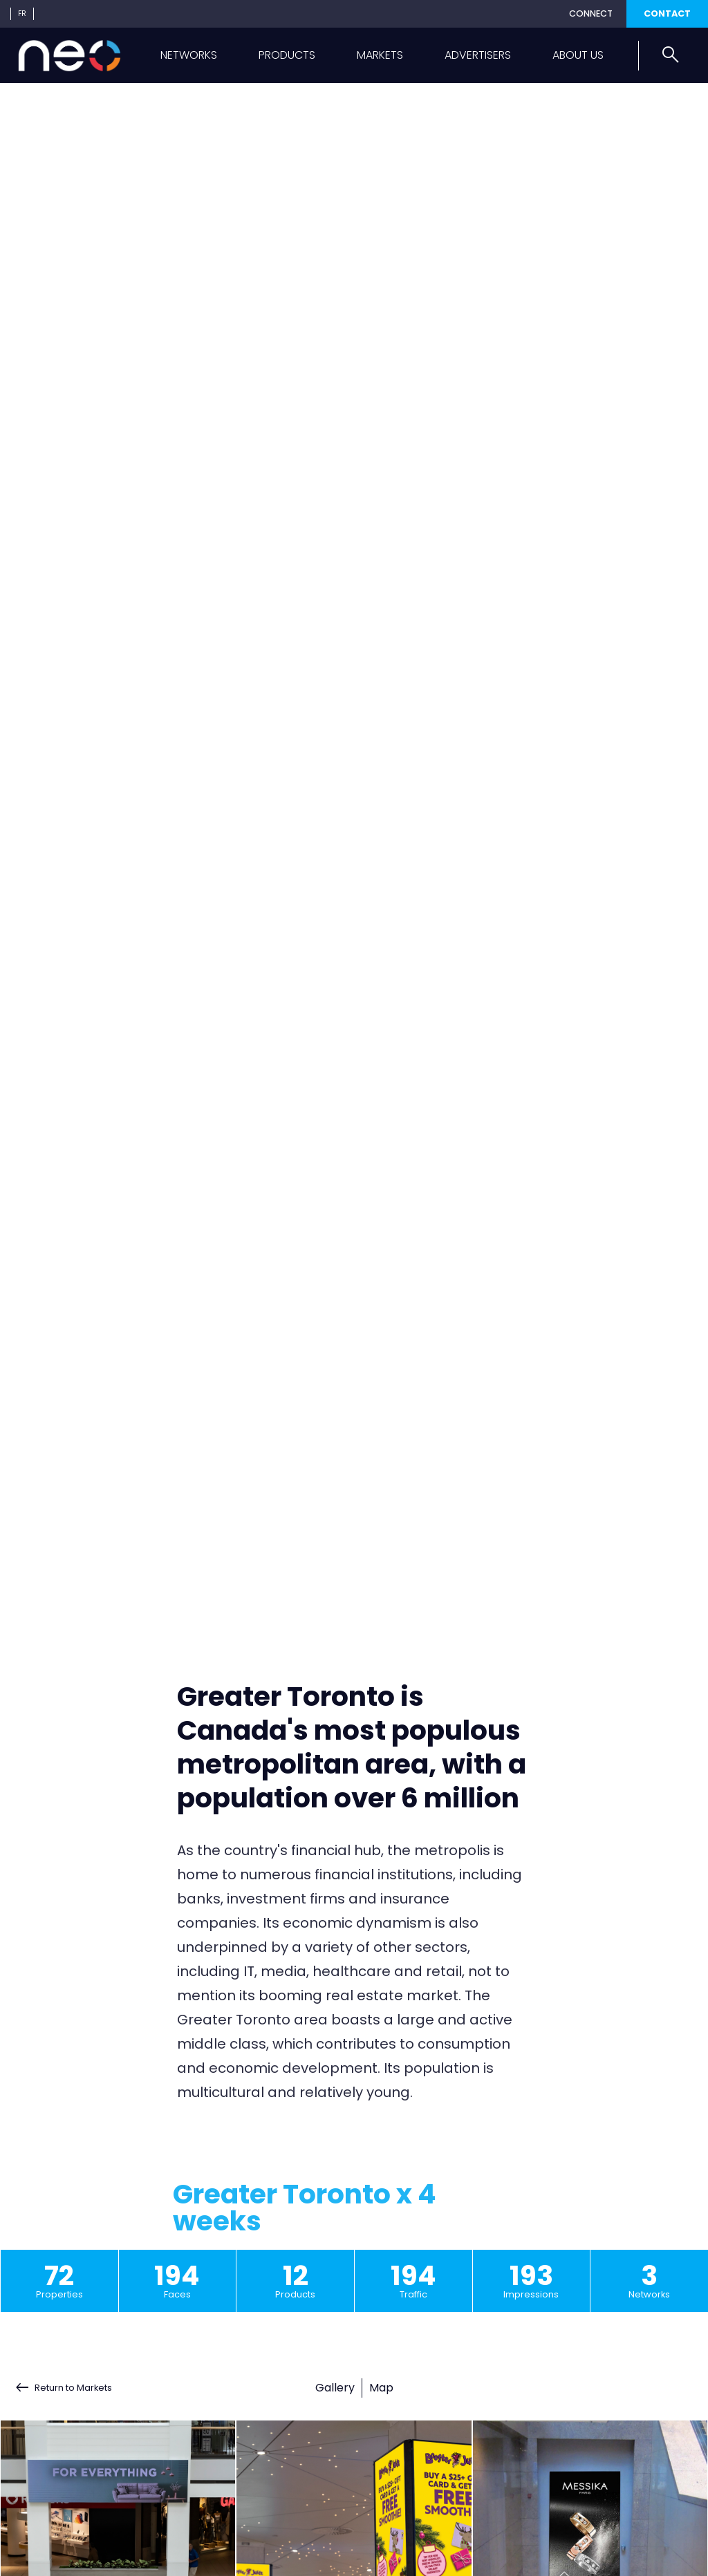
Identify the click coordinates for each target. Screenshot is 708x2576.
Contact (667, 13)
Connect (591, 13)
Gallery (335, 2388)
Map (381, 2388)
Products (287, 55)
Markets (380, 55)
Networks (188, 55)
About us (578, 55)
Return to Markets (73, 2388)
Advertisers (478, 55)
